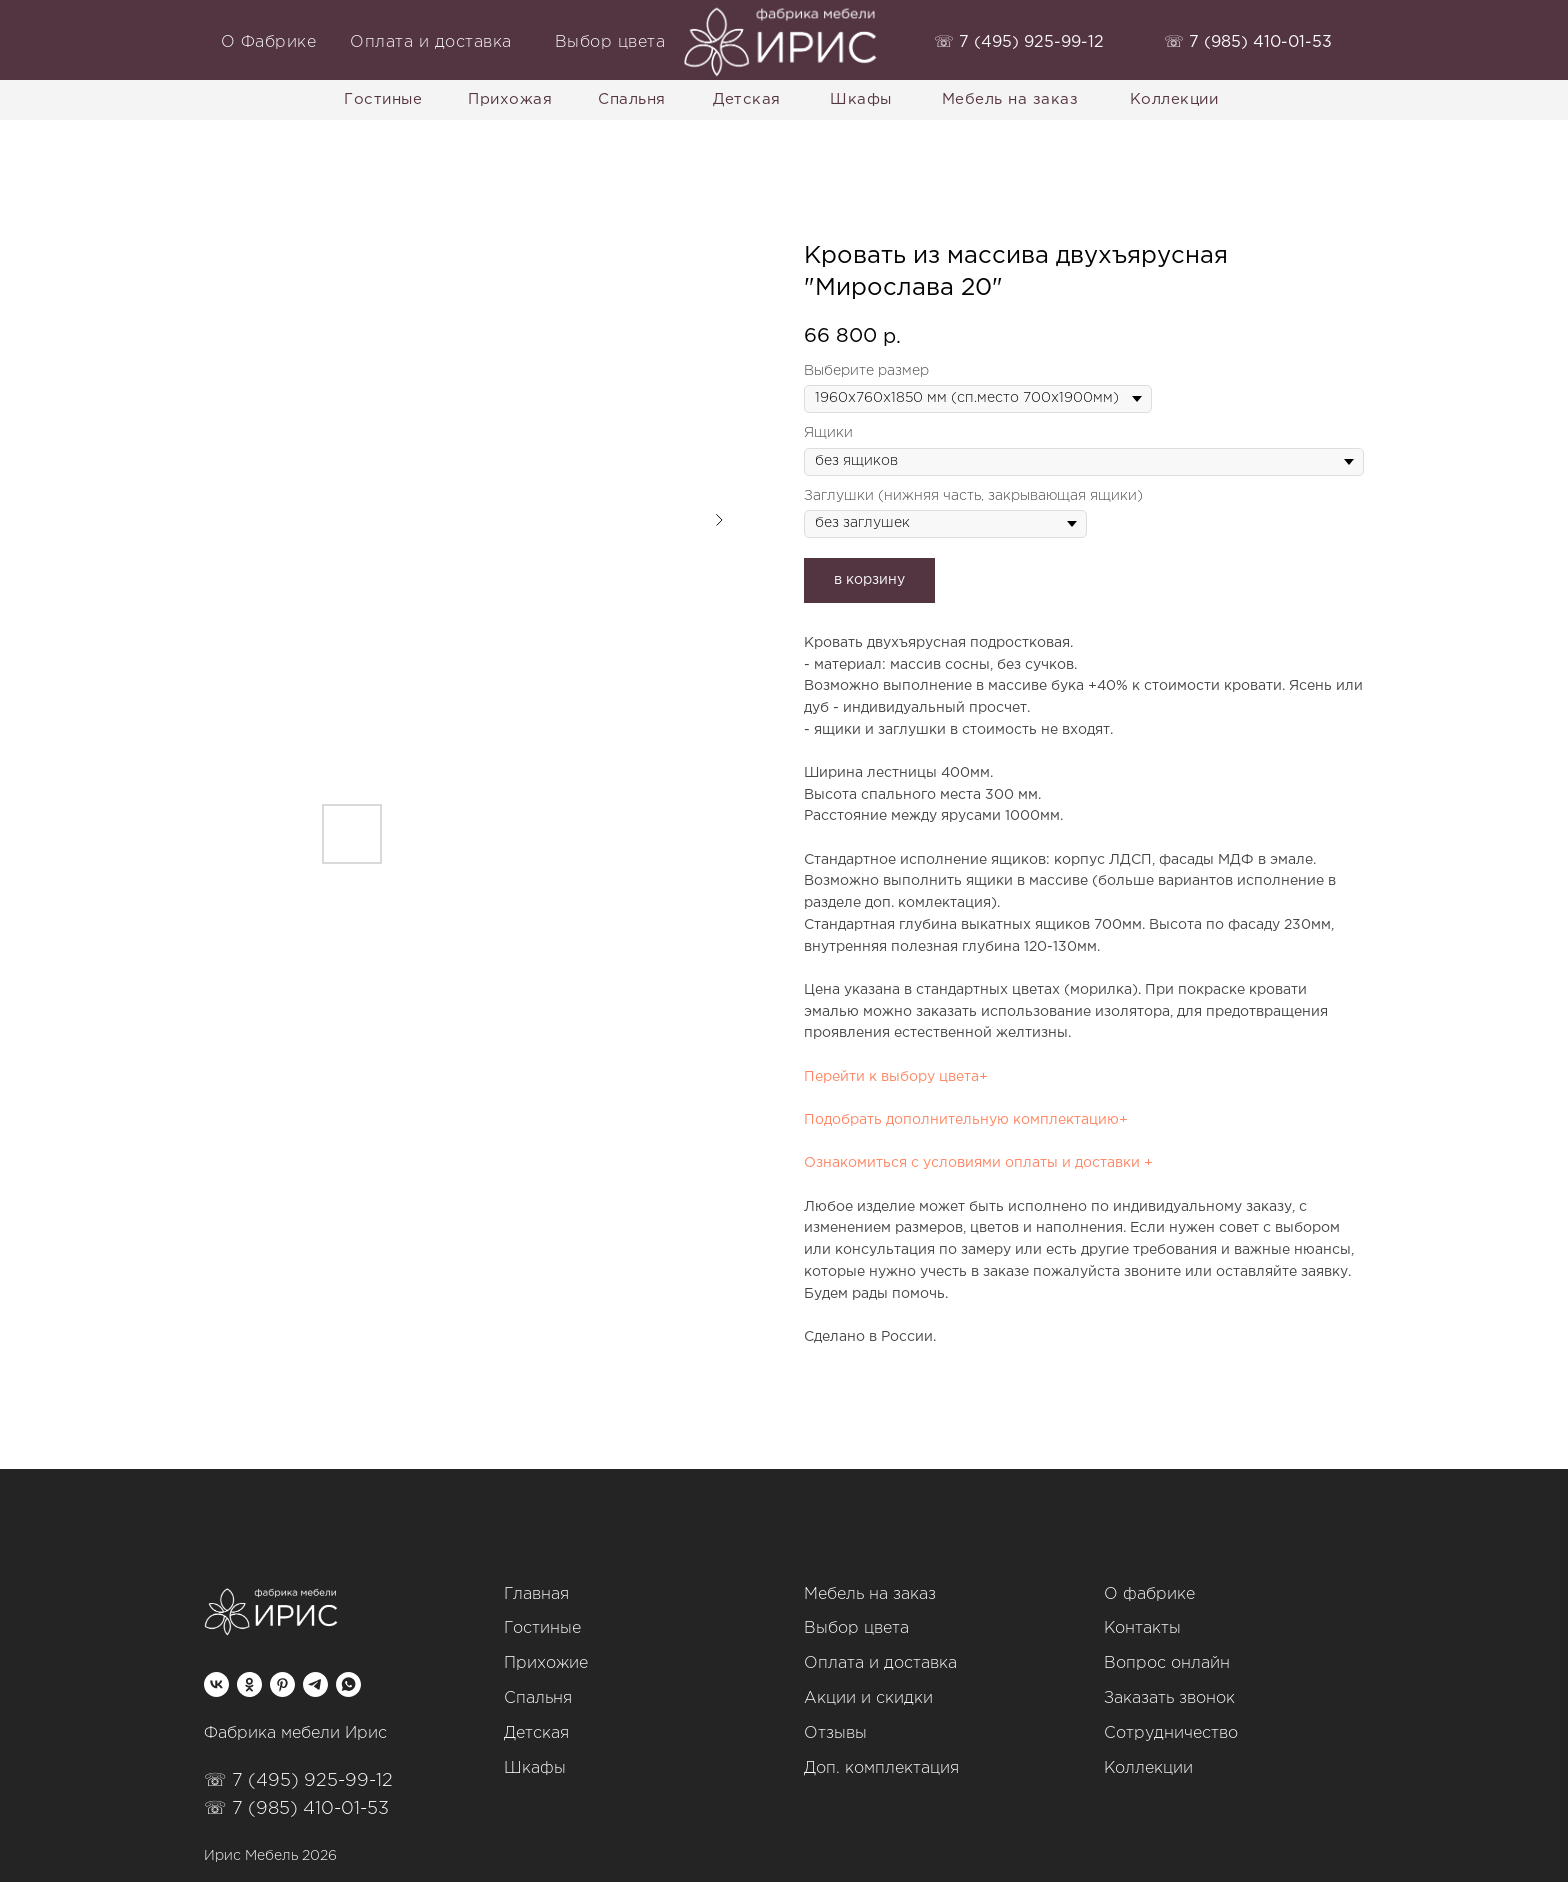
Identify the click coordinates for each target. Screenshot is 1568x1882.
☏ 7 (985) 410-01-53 (296, 1809)
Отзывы (835, 1733)
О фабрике (1149, 1594)
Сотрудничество (1171, 1733)
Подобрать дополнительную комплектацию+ (966, 1120)
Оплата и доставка (880, 1663)
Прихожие (546, 1663)
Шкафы (535, 1768)
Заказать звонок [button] (1169, 1698)
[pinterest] (282, 1684)
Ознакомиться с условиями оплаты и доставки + (978, 1163)
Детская (536, 1733)
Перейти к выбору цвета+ (896, 1077)
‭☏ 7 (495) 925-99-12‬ (1019, 42)
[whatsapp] (348, 1684)
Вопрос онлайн (1167, 1663)
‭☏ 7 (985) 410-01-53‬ (1248, 42)
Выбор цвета (856, 1628)
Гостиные (542, 1628)
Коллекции (1148, 1768)
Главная (536, 1594)
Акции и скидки (868, 1698)
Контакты (1142, 1628)
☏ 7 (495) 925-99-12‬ (298, 1781)
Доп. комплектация (881, 1768)
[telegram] (315, 1684)
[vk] (216, 1684)
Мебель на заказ (870, 1594)
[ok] (249, 1684)
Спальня (538, 1698)
